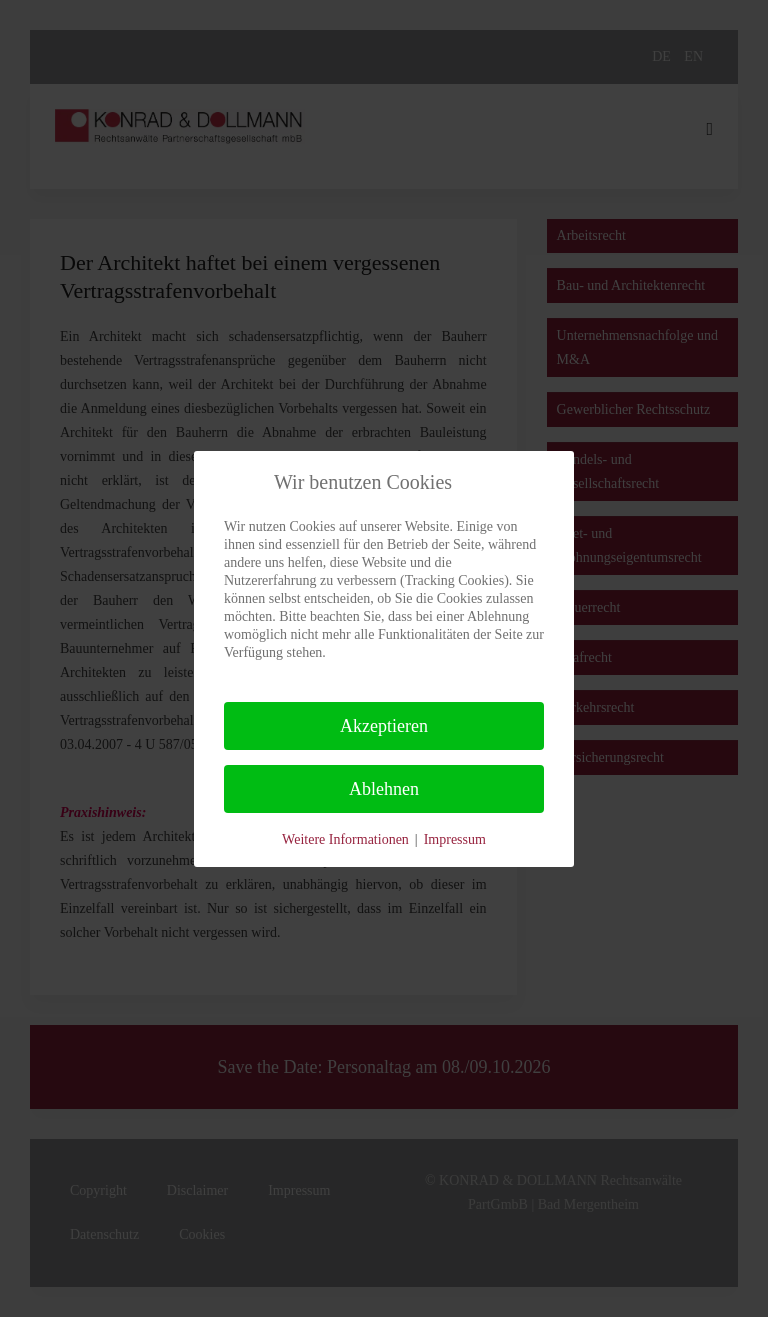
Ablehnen (384, 789)
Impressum (455, 839)
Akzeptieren (384, 726)
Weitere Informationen (345, 839)
